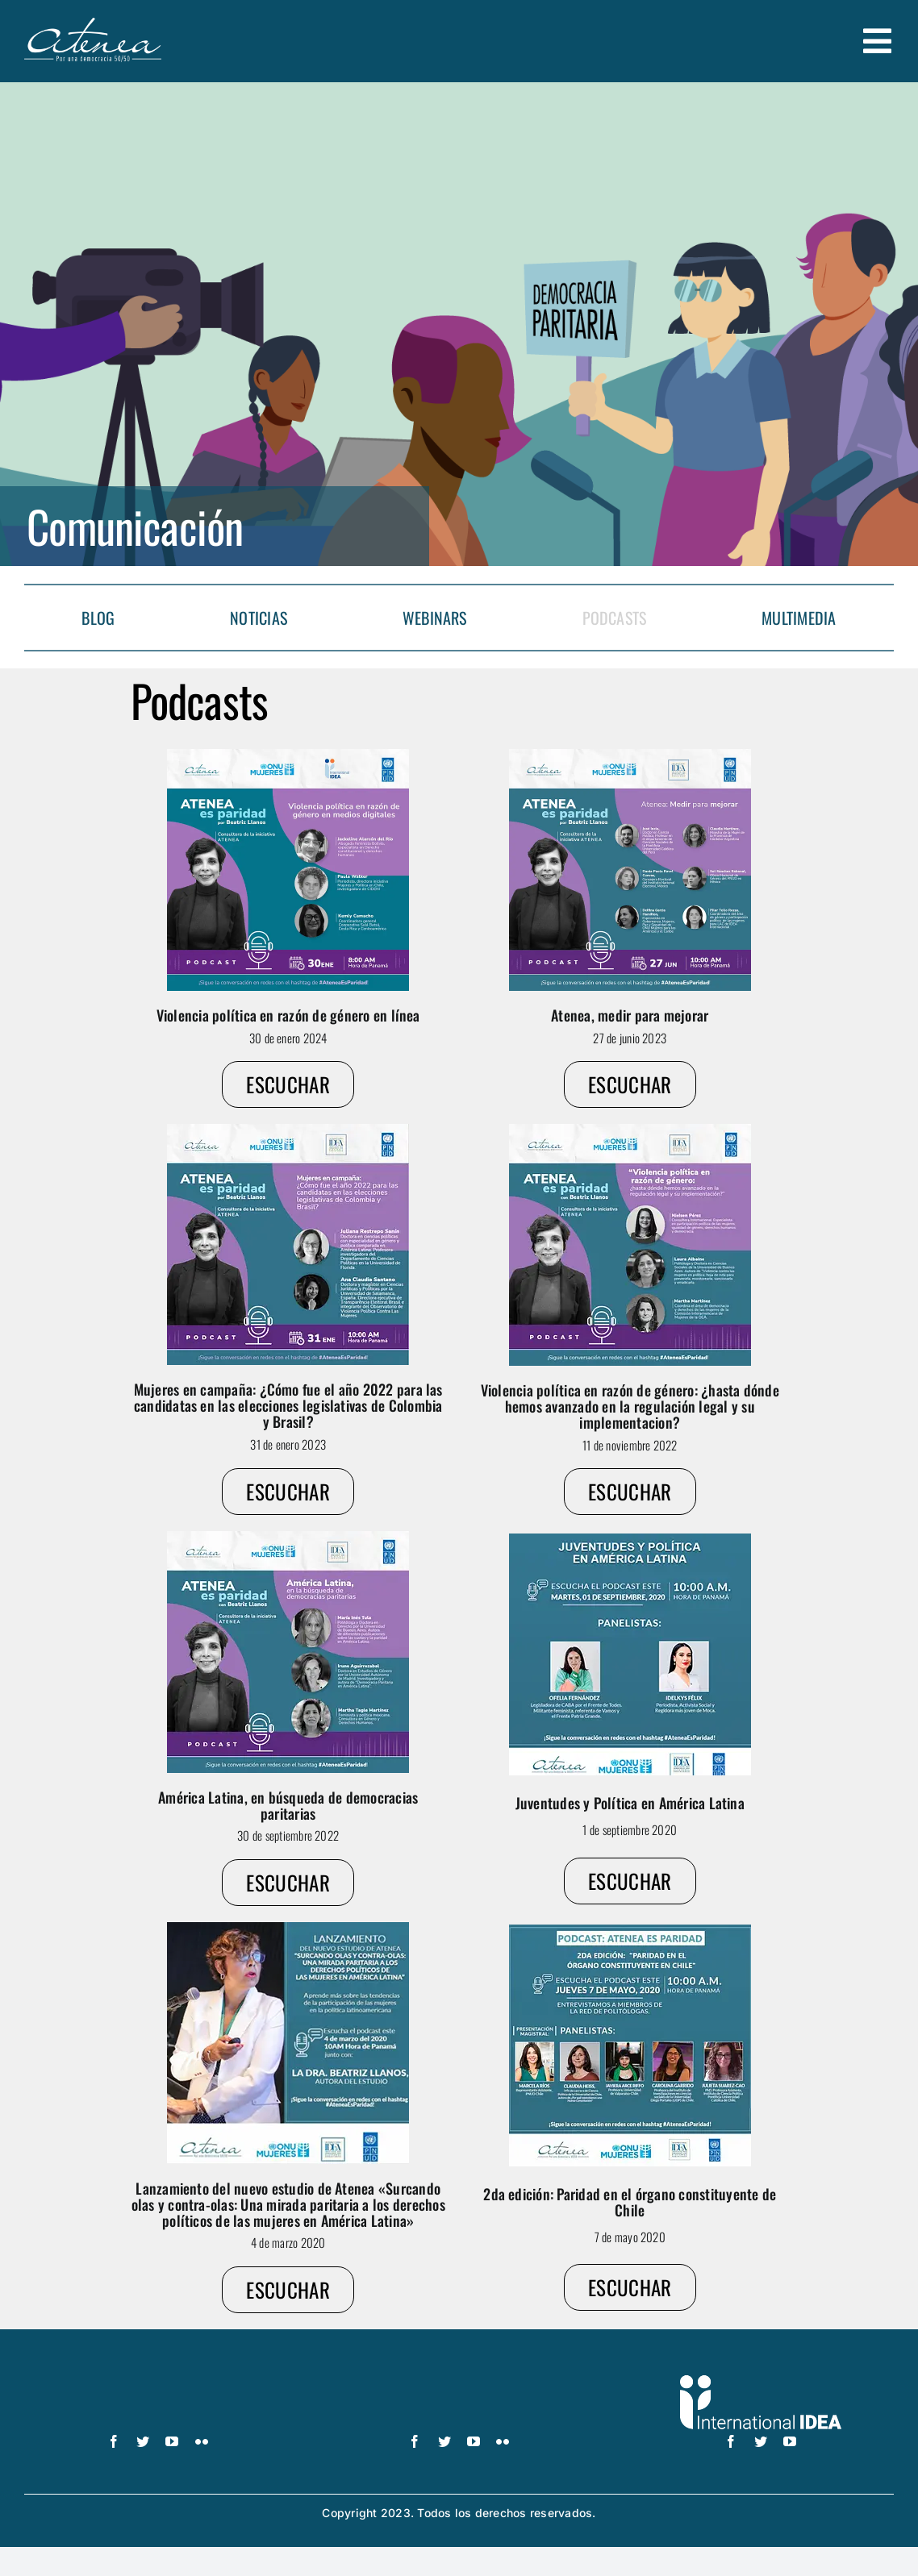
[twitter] (142, 2441)
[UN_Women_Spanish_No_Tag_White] (458, 2382)
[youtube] (171, 2441)
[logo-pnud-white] (157, 2382)
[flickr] (201, 2441)
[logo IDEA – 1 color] (760, 2382)
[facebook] (113, 2441)
